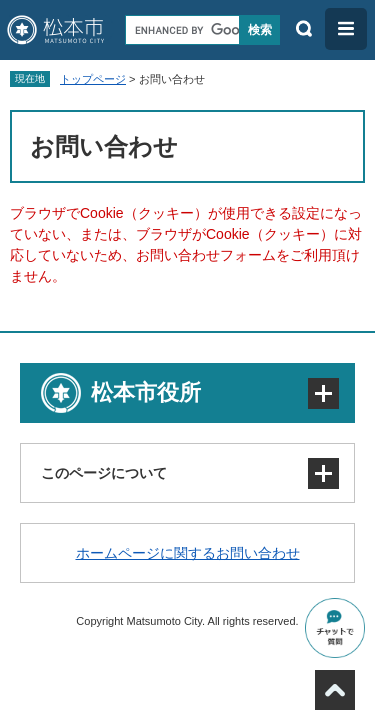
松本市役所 (146, 392)
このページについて (104, 473)
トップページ (93, 79)
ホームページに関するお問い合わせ (188, 553)
